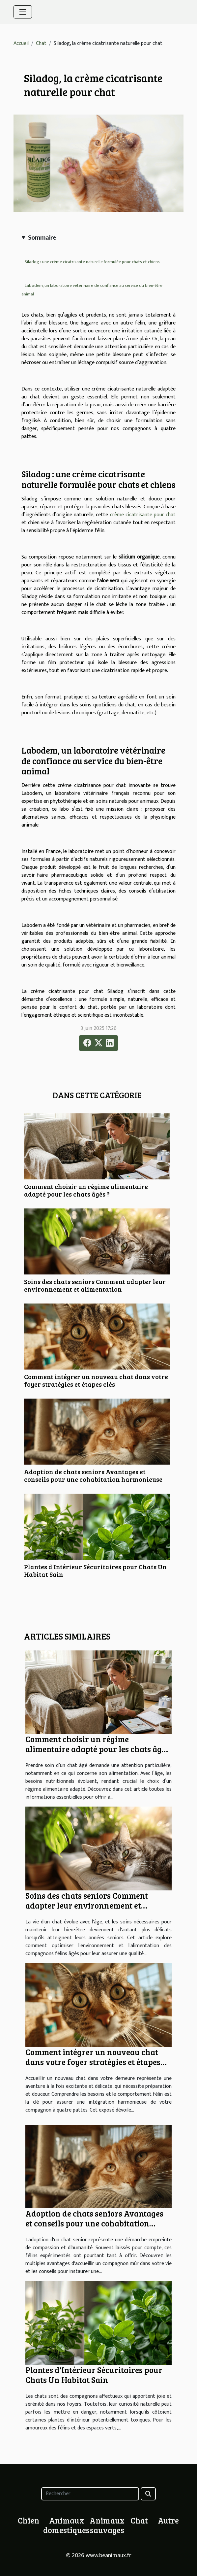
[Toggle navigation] (23, 11)
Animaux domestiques (66, 2525)
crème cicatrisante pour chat (143, 514)
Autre (168, 2520)
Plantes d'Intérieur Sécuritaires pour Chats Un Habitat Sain (95, 1570)
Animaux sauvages (107, 2525)
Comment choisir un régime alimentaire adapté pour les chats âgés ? (86, 1190)
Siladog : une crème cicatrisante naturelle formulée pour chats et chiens (92, 261)
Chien (28, 2520)
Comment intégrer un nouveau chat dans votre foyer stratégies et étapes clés (96, 1380)
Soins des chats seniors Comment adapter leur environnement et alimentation (95, 1285)
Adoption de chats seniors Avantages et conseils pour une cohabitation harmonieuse (93, 1475)
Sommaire (42, 238)
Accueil (21, 43)
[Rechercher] (90, 2493)
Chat (41, 43)
